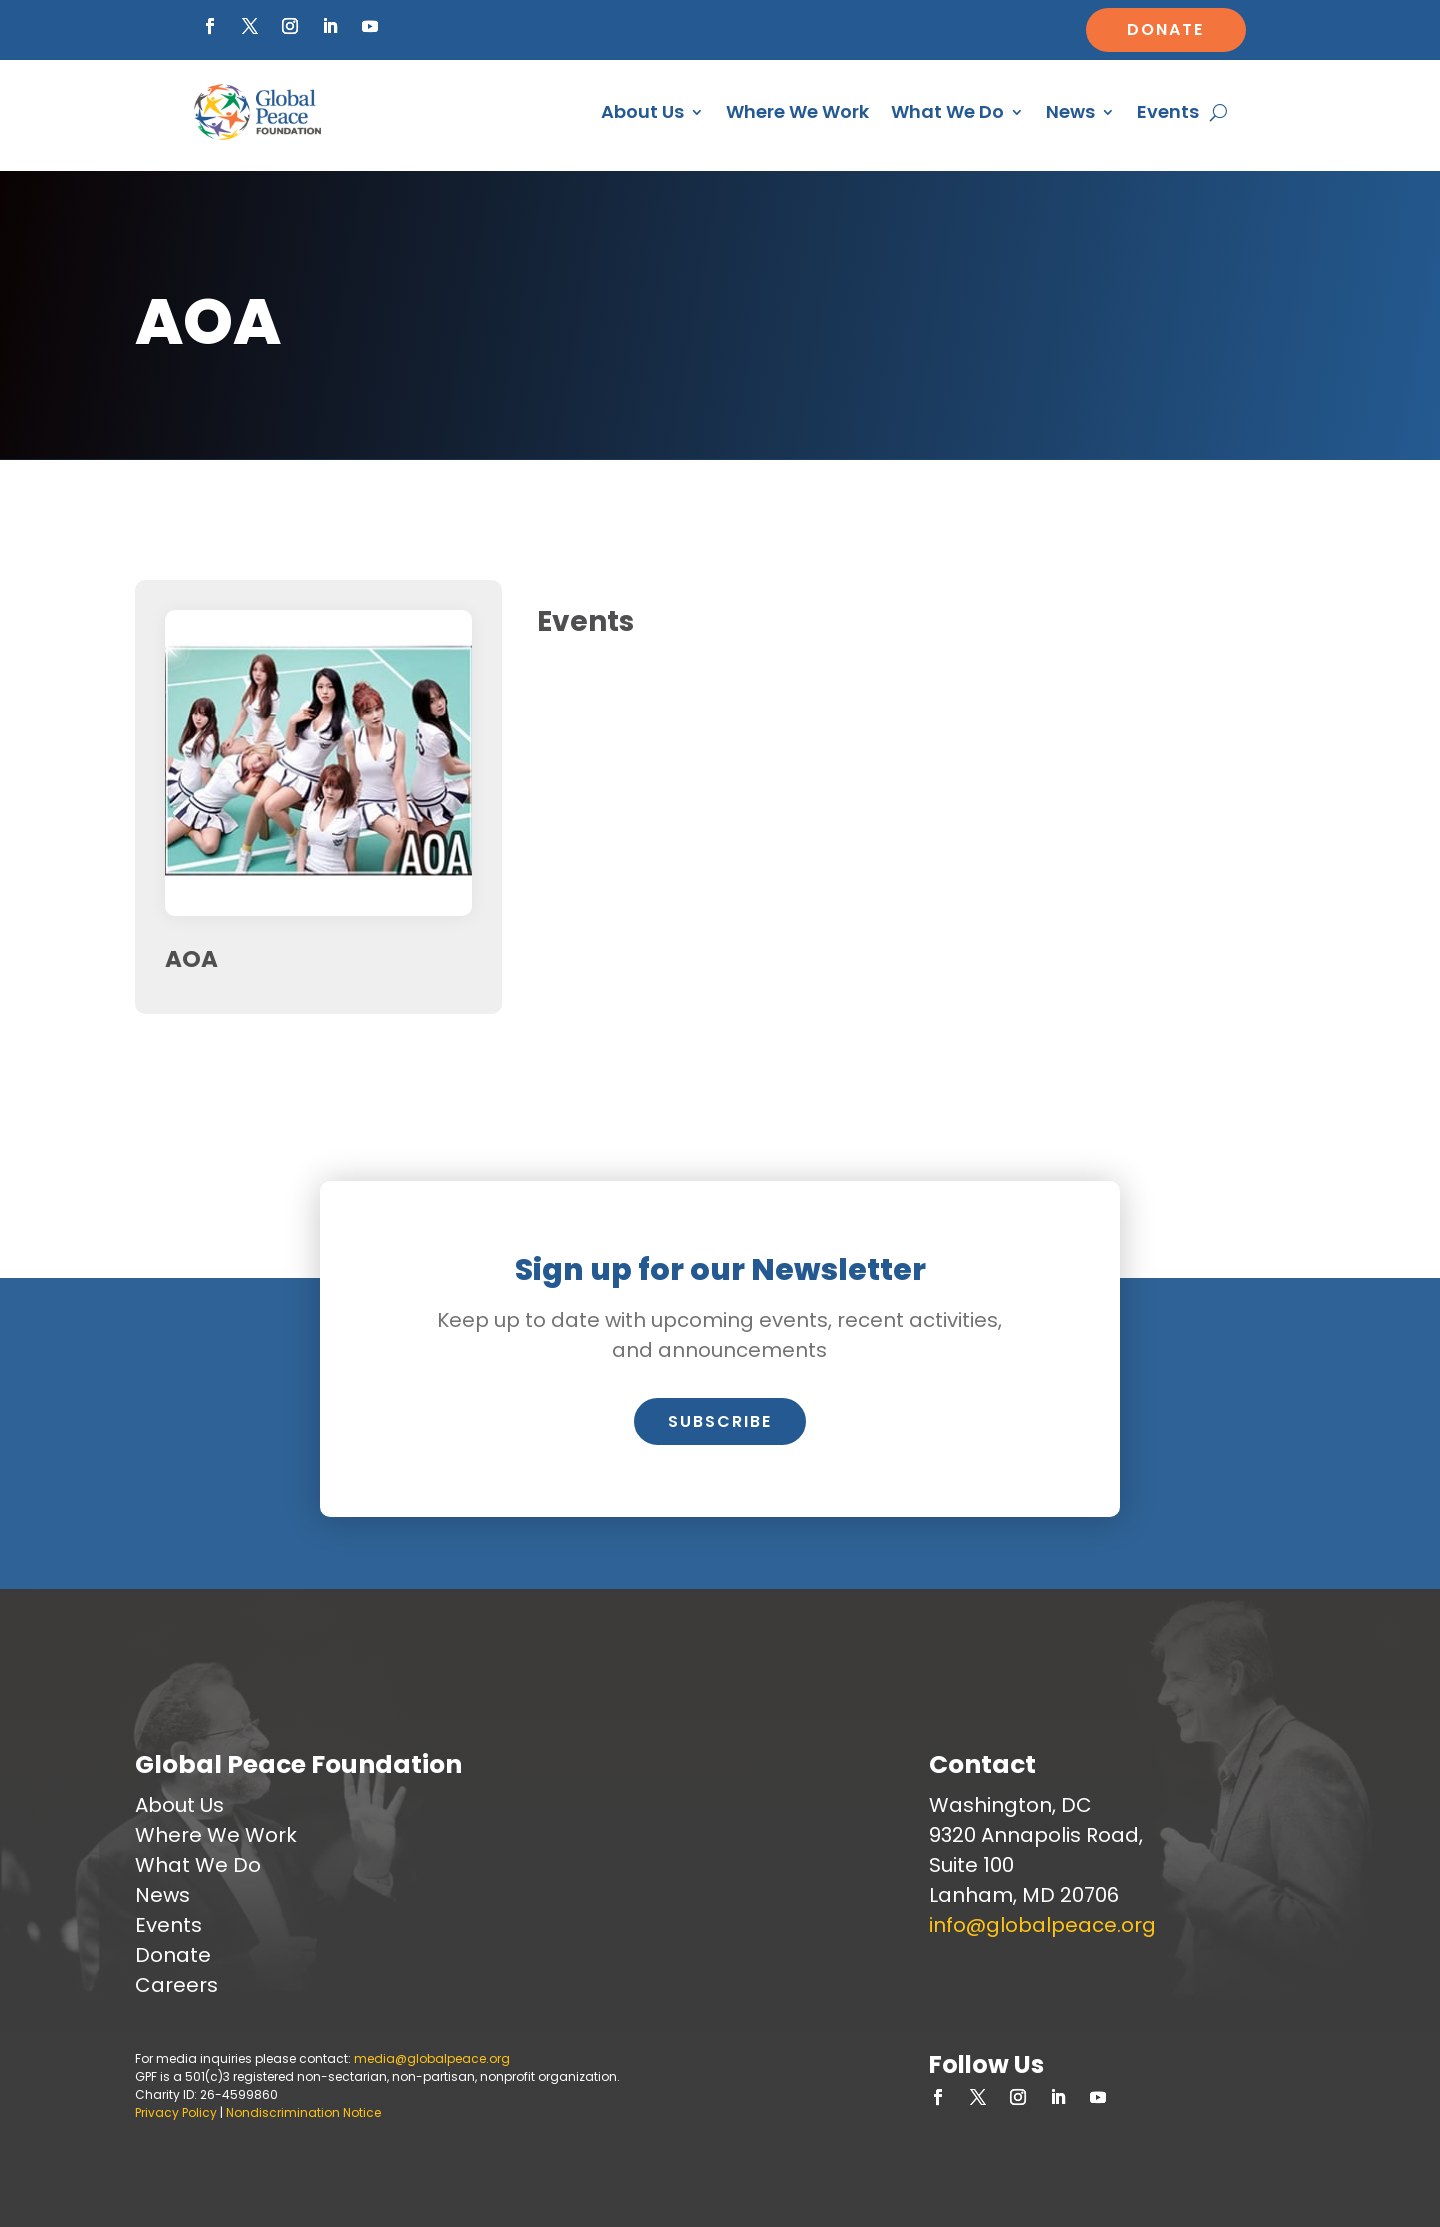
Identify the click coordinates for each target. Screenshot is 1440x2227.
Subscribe (720, 1421)
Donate (1165, 29)
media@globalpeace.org (432, 2058)
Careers (176, 1985)
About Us (642, 111)
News (1070, 111)
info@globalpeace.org (1042, 1925)
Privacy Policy (176, 2112)
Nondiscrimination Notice (303, 2112)
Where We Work (797, 111)
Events (1168, 111)
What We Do (947, 111)
